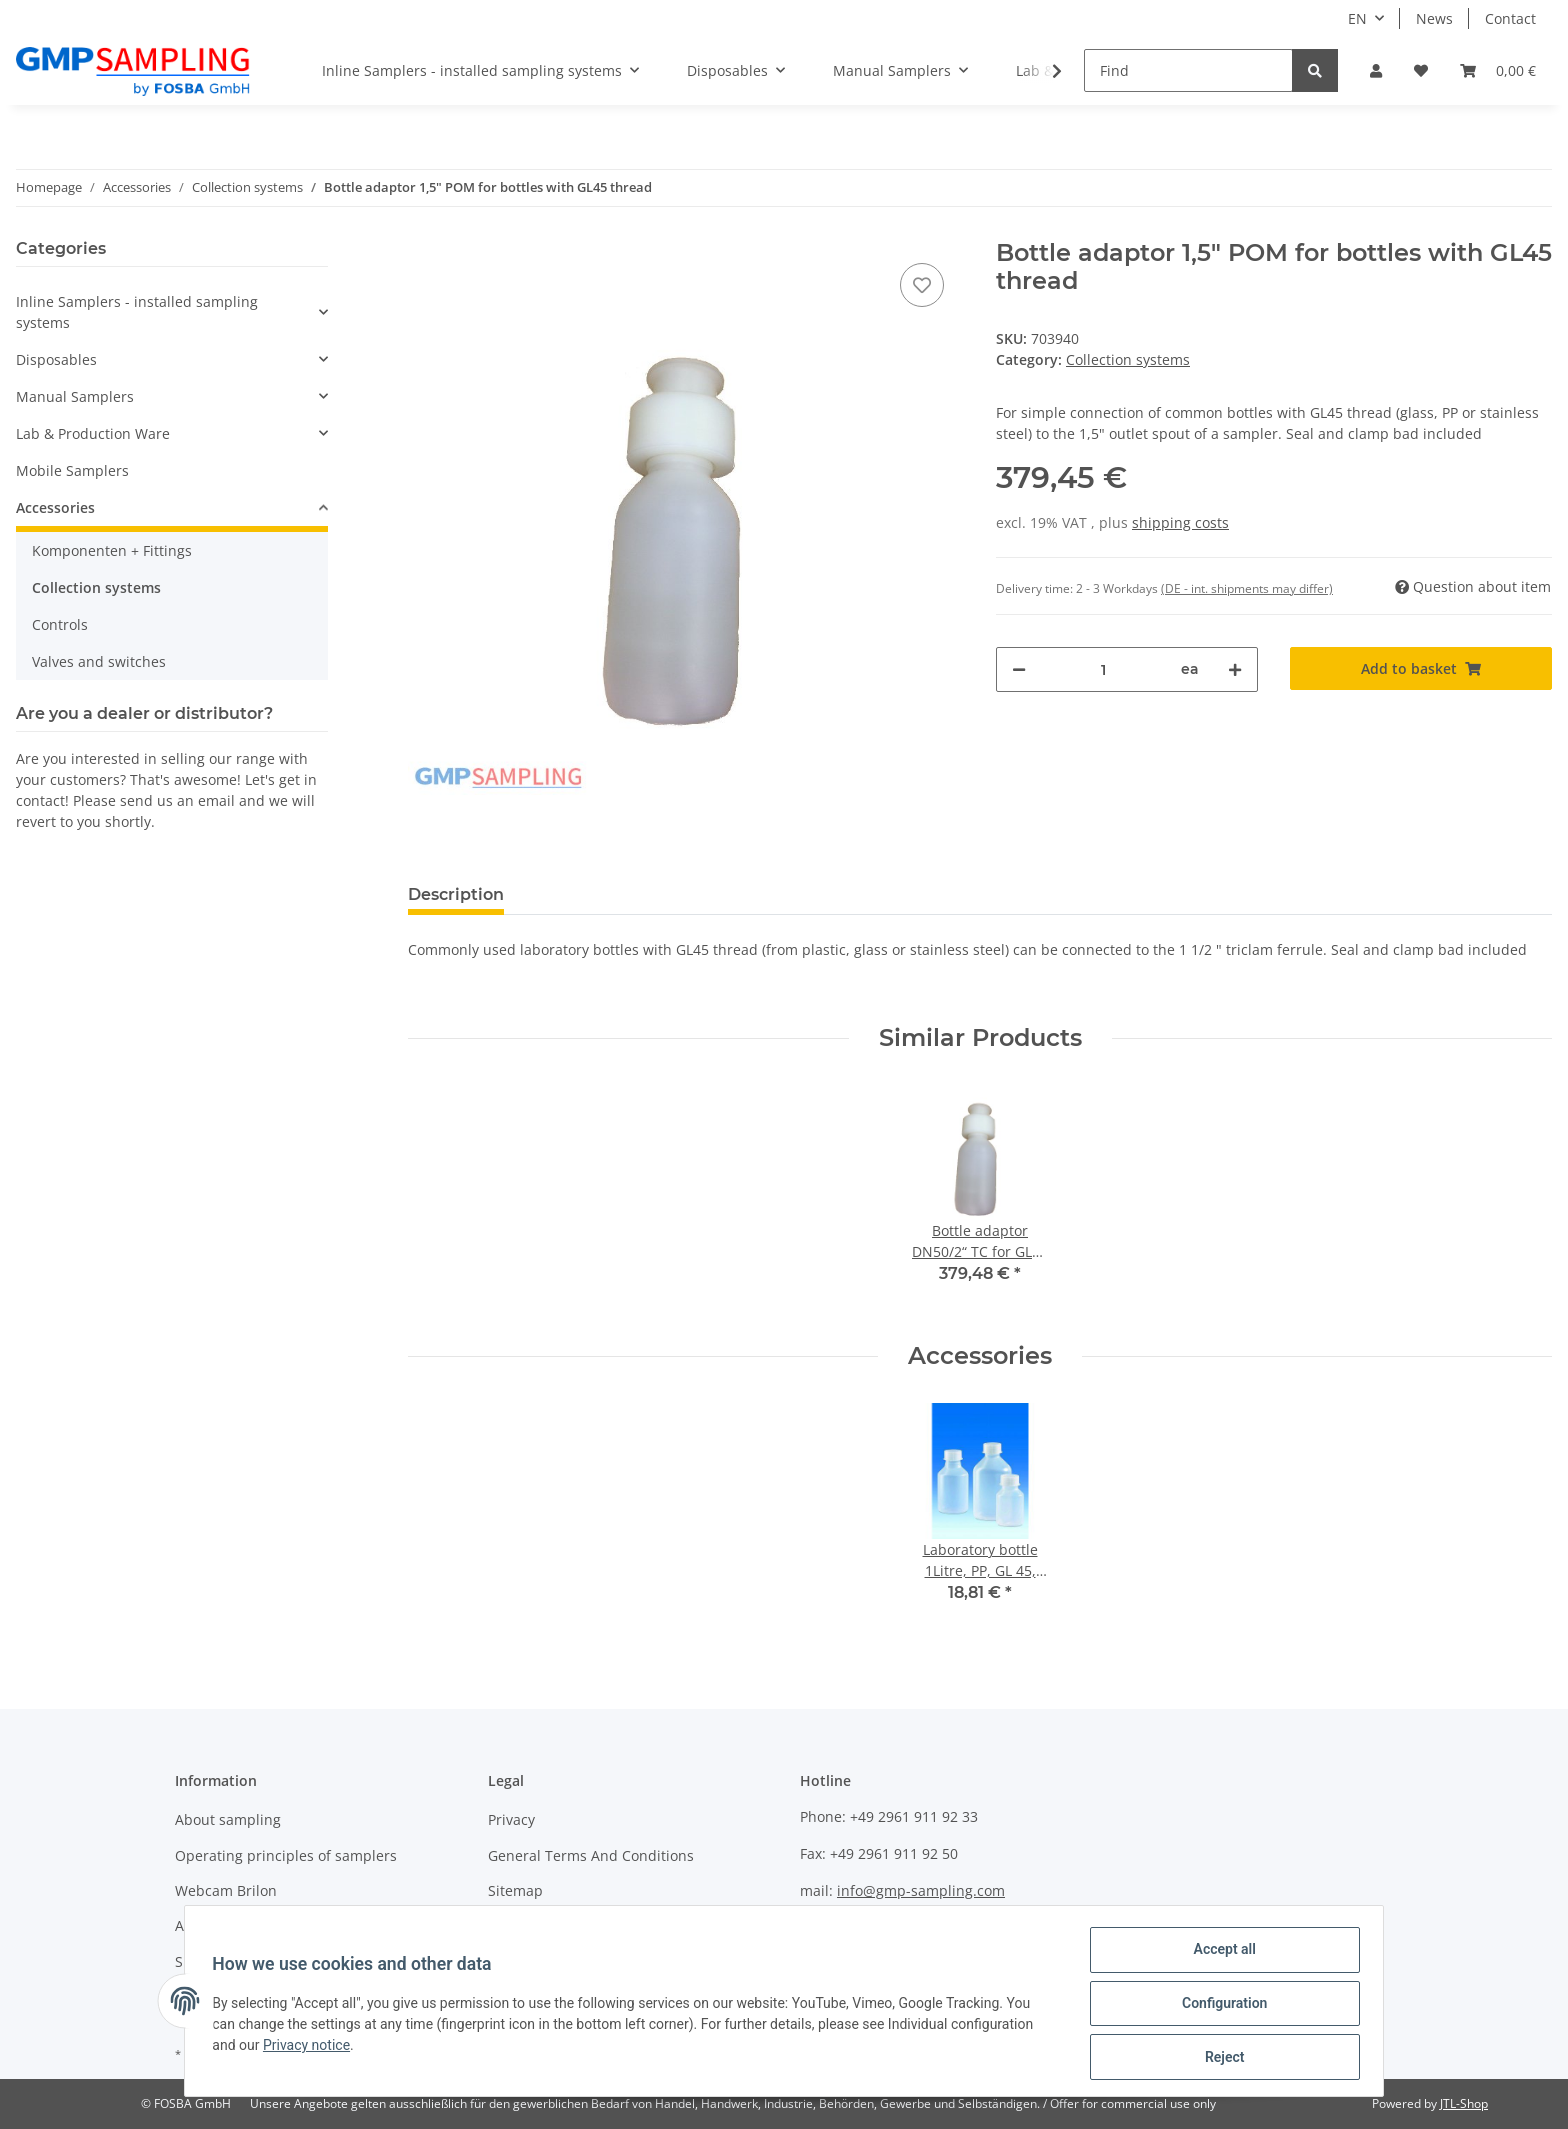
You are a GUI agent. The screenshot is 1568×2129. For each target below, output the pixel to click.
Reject (1220, 2058)
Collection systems (1128, 359)
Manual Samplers (75, 396)
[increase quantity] (1235, 669)
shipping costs (1180, 522)
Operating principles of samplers (286, 1855)
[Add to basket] (1421, 668)
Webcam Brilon (226, 1890)
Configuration (1219, 2006)
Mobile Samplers (72, 470)
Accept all (1220, 1954)
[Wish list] (1421, 70)
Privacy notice (311, 2048)
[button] (1376, 70)
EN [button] (1357, 18)
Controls (60, 624)
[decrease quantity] (1019, 669)
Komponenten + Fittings (112, 550)
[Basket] (1498, 70)
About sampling (228, 1819)
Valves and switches (99, 661)
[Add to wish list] (922, 285)
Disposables (56, 359)
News (1434, 18)
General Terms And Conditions (591, 1855)
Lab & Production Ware (93, 433)
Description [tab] (456, 894)
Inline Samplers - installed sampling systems (137, 312)
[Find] (1188, 70)
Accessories (55, 507)
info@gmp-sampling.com (921, 1890)
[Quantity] (1103, 669)
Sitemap (515, 1890)
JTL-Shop (1464, 2103)
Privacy (511, 1819)
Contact (1510, 18)
